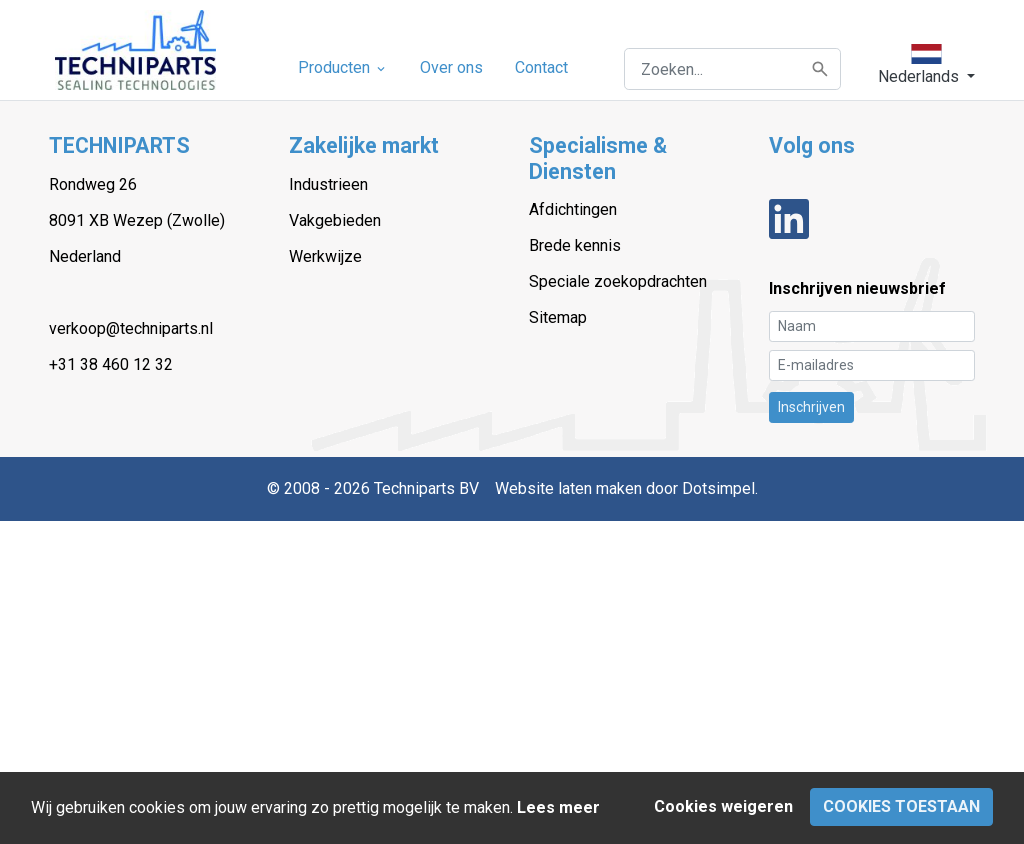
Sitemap (558, 317)
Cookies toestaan (901, 806)
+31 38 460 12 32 (111, 364)
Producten (343, 67)
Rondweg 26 (93, 184)
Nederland (85, 256)
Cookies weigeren (723, 806)
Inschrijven (811, 407)
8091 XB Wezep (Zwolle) (137, 220)
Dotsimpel (718, 488)
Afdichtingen (573, 209)
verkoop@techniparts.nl (131, 328)
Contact (541, 67)
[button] (926, 65)
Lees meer (558, 807)
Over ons (451, 67)
